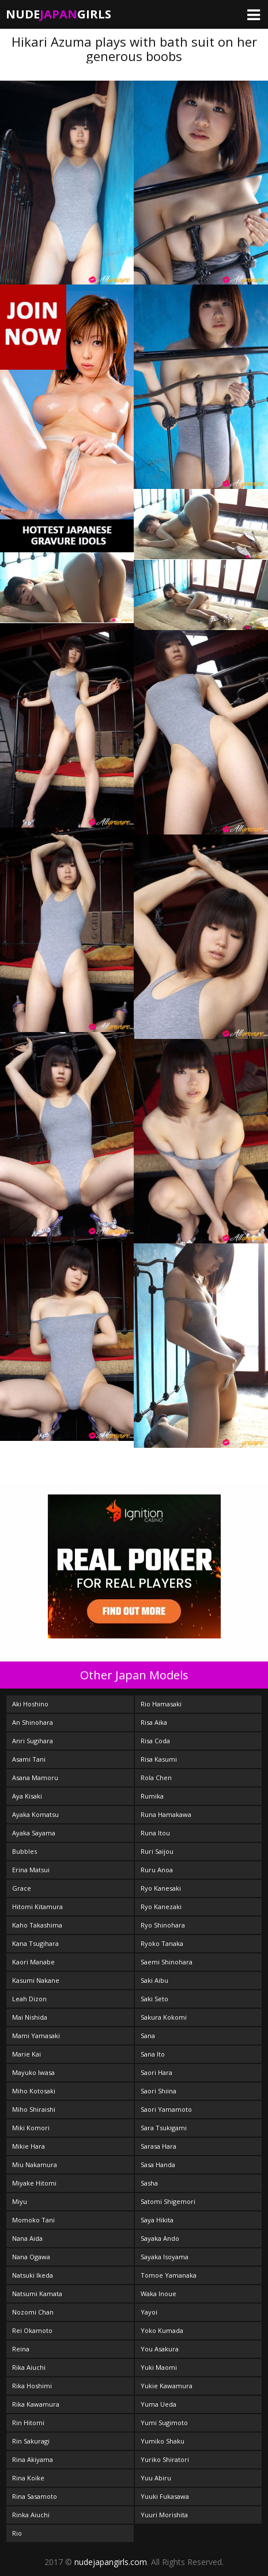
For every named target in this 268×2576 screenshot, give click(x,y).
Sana (148, 2035)
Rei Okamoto (32, 2330)
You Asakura (160, 2348)
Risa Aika (154, 1722)
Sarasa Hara (158, 2146)
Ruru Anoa (157, 1869)
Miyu (19, 2201)
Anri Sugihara (32, 1740)
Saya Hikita (157, 2219)
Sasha (149, 2183)
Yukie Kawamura (166, 2385)
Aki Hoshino (30, 1703)
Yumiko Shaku (162, 2441)
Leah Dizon (29, 1998)
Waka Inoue (158, 2293)
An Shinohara (32, 1722)
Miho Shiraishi (33, 2109)
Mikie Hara (28, 2146)
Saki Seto (154, 1998)
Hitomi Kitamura (37, 1906)
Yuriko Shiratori (165, 2459)
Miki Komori (31, 2127)
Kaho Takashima (37, 1925)
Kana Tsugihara (35, 1943)
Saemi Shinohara (166, 1961)
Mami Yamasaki (36, 2035)
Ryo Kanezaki (161, 1906)
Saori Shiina (158, 2090)
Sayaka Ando (160, 2238)
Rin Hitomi (28, 2422)
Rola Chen (156, 1777)
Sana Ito (153, 2054)
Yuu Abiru (156, 2477)
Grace (21, 1888)
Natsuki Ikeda (32, 2275)
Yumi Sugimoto (164, 2422)
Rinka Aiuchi (31, 2514)
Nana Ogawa (31, 2256)
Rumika (152, 1796)
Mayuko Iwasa (33, 2072)
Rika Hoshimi (32, 2385)
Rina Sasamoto (34, 2496)
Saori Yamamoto (166, 2109)
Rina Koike (28, 2477)
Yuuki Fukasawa (165, 2496)
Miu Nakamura (34, 2164)
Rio (17, 2533)
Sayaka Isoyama (164, 2256)
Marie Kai (26, 2054)
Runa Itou (155, 1832)
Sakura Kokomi (164, 2017)
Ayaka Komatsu (35, 1814)
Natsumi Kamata (37, 2293)
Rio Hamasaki (161, 1703)
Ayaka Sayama (33, 1832)
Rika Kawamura (35, 2404)
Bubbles (24, 1851)
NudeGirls (58, 14)
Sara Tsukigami (164, 2127)
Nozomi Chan (33, 2312)
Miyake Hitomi (34, 2183)
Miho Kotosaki (33, 2090)
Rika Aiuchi (29, 2367)
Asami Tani (29, 1759)
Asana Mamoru (35, 1777)
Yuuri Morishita (164, 2514)
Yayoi (149, 2312)
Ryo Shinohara (163, 1925)
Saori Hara (156, 2072)
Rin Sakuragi (31, 2441)
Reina (20, 2348)
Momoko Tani (33, 2219)
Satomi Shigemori (168, 2201)
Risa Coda (155, 1740)
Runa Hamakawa (166, 1814)
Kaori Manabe (33, 1961)
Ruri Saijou (157, 1851)
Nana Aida (27, 2238)
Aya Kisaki (27, 1796)
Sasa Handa (158, 2164)
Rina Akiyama (32, 2459)
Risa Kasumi (159, 1759)
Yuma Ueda (158, 2404)
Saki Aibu (154, 1980)
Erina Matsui (31, 1869)
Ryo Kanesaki (161, 1888)
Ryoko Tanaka (162, 1943)
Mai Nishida (29, 2017)
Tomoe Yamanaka (169, 2275)
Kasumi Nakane (35, 1980)
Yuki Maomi (159, 2367)
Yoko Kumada (162, 2330)
